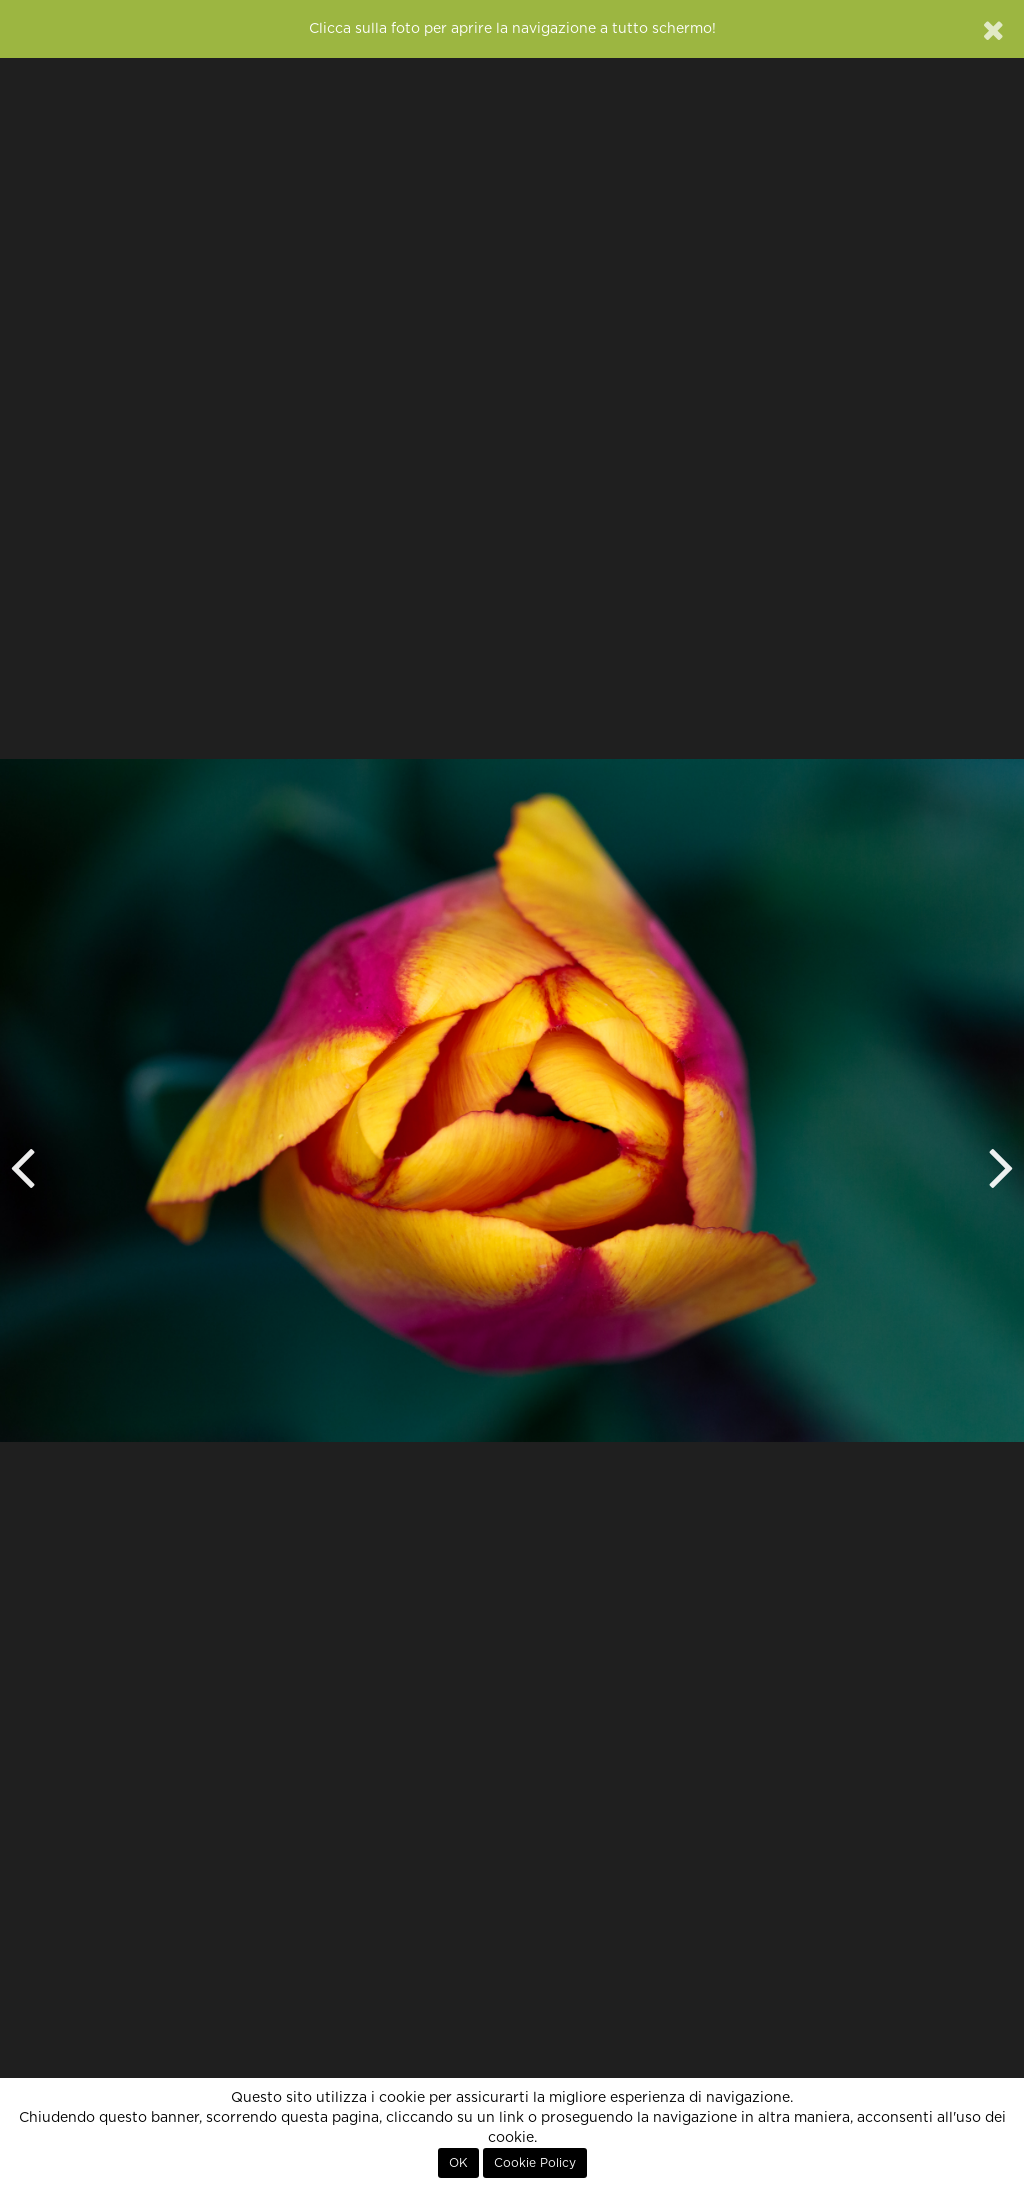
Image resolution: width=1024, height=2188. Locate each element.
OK (458, 2163)
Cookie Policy (535, 2163)
